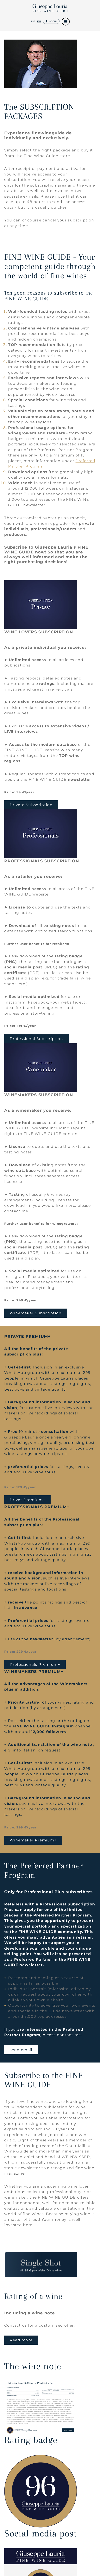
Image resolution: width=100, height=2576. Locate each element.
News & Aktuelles (22, 2498)
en (39, 21)
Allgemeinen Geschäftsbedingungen (42, 2544)
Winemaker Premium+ (33, 1658)
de (33, 21)
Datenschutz (17, 2537)
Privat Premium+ (27, 1318)
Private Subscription (31, 714)
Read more (21, 2136)
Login (51, 21)
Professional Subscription (36, 902)
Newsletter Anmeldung (28, 2419)
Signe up (19, 2357)
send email (21, 1868)
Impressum (16, 2551)
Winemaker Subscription (35, 1131)
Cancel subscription (30, 2301)
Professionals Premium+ (35, 1483)
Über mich (15, 2490)
